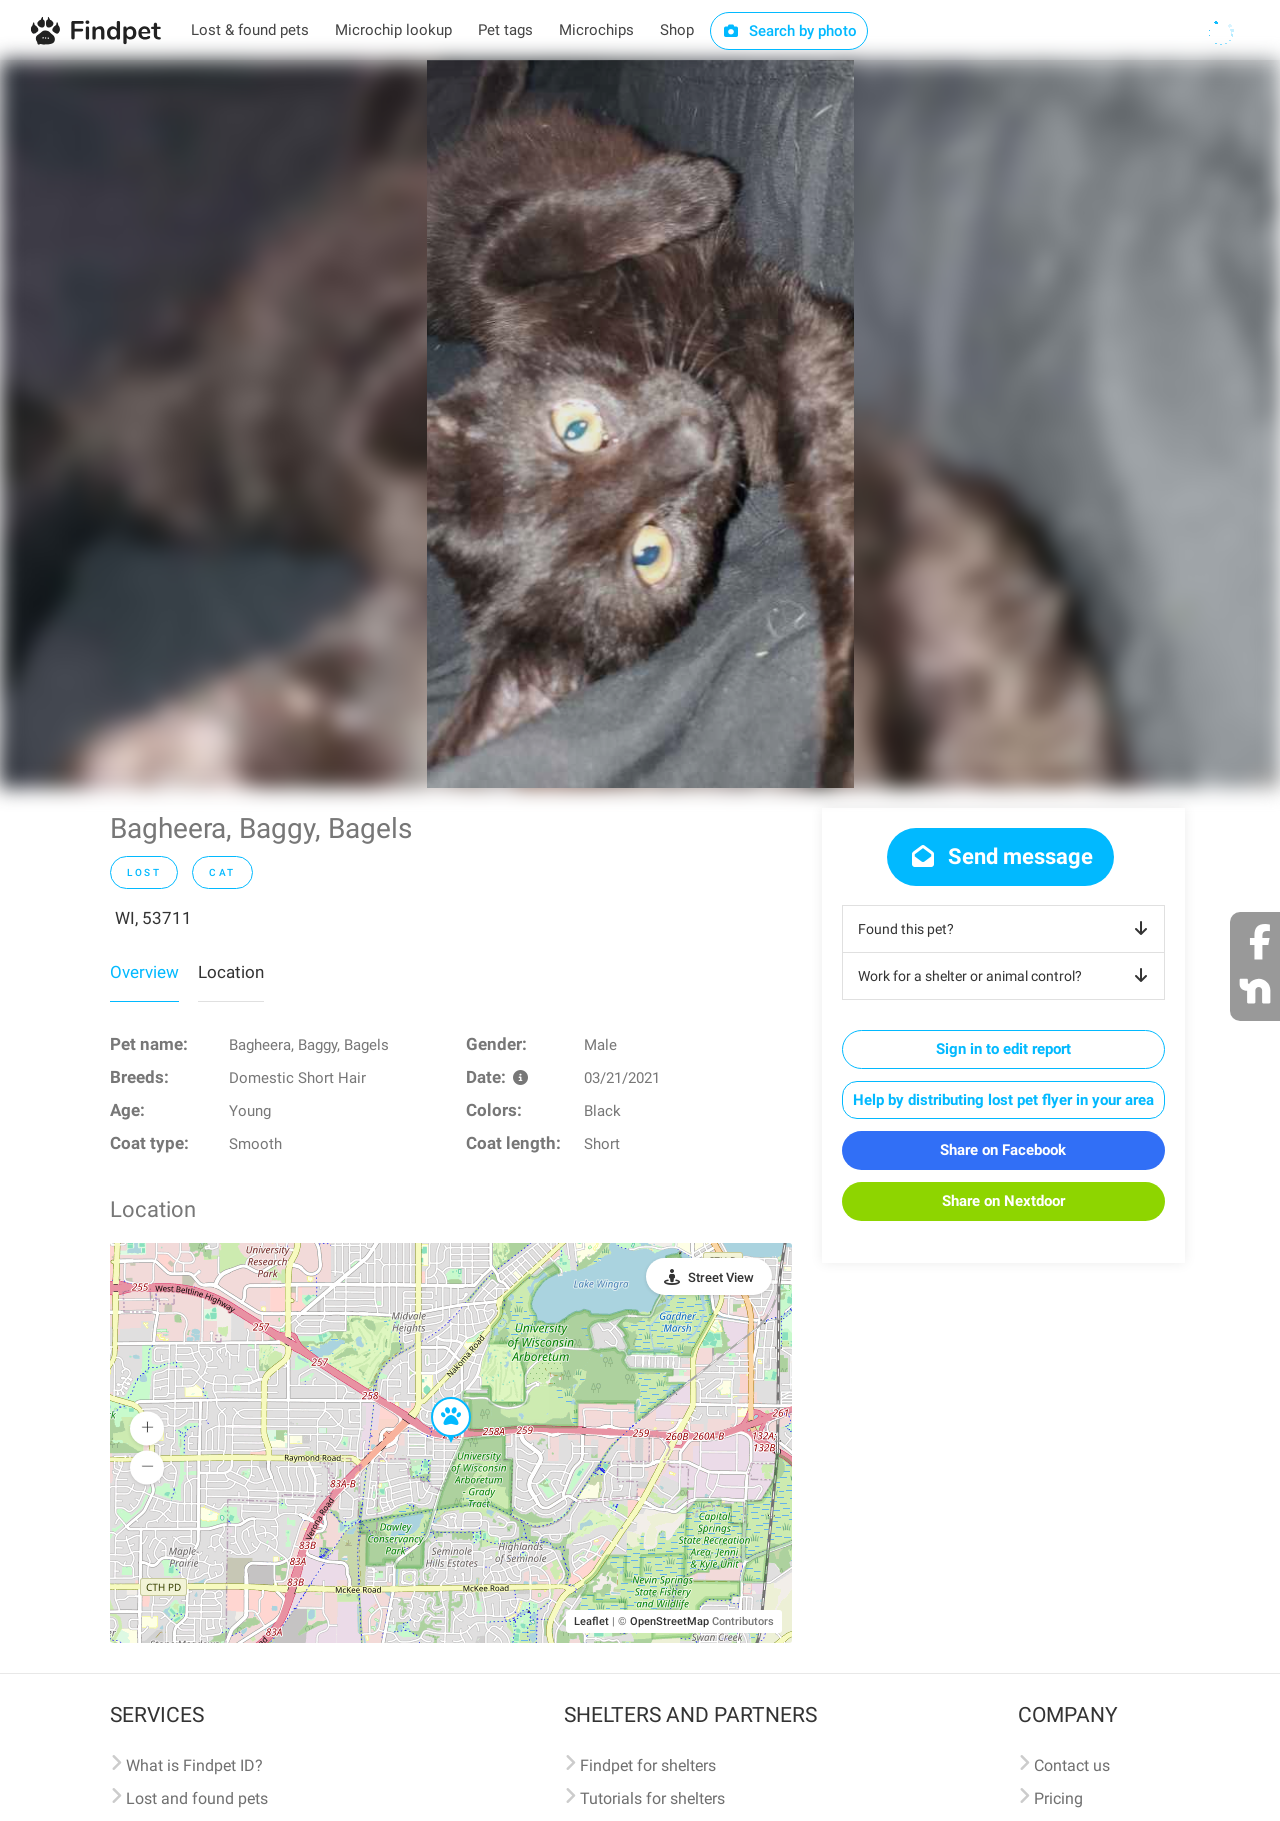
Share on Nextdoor (1003, 1201)
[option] (640, 424)
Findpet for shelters (648, 1765)
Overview (144, 972)
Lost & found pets (250, 30)
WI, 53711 (153, 918)
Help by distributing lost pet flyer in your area (1003, 1100)
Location (231, 972)
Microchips (596, 30)
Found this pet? (1006, 929)
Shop (677, 30)
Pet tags (505, 30)
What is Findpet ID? (194, 1765)
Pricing (1058, 1798)
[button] (437, 1398)
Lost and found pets (197, 1798)
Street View (721, 1277)
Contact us (1072, 1765)
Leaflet (591, 1621)
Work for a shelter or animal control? (1006, 976)
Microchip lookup (393, 30)
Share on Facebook (1003, 1150)
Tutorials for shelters (652, 1798)
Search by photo (789, 31)
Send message (1000, 856)
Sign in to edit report (1003, 1049)
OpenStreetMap (669, 1621)
